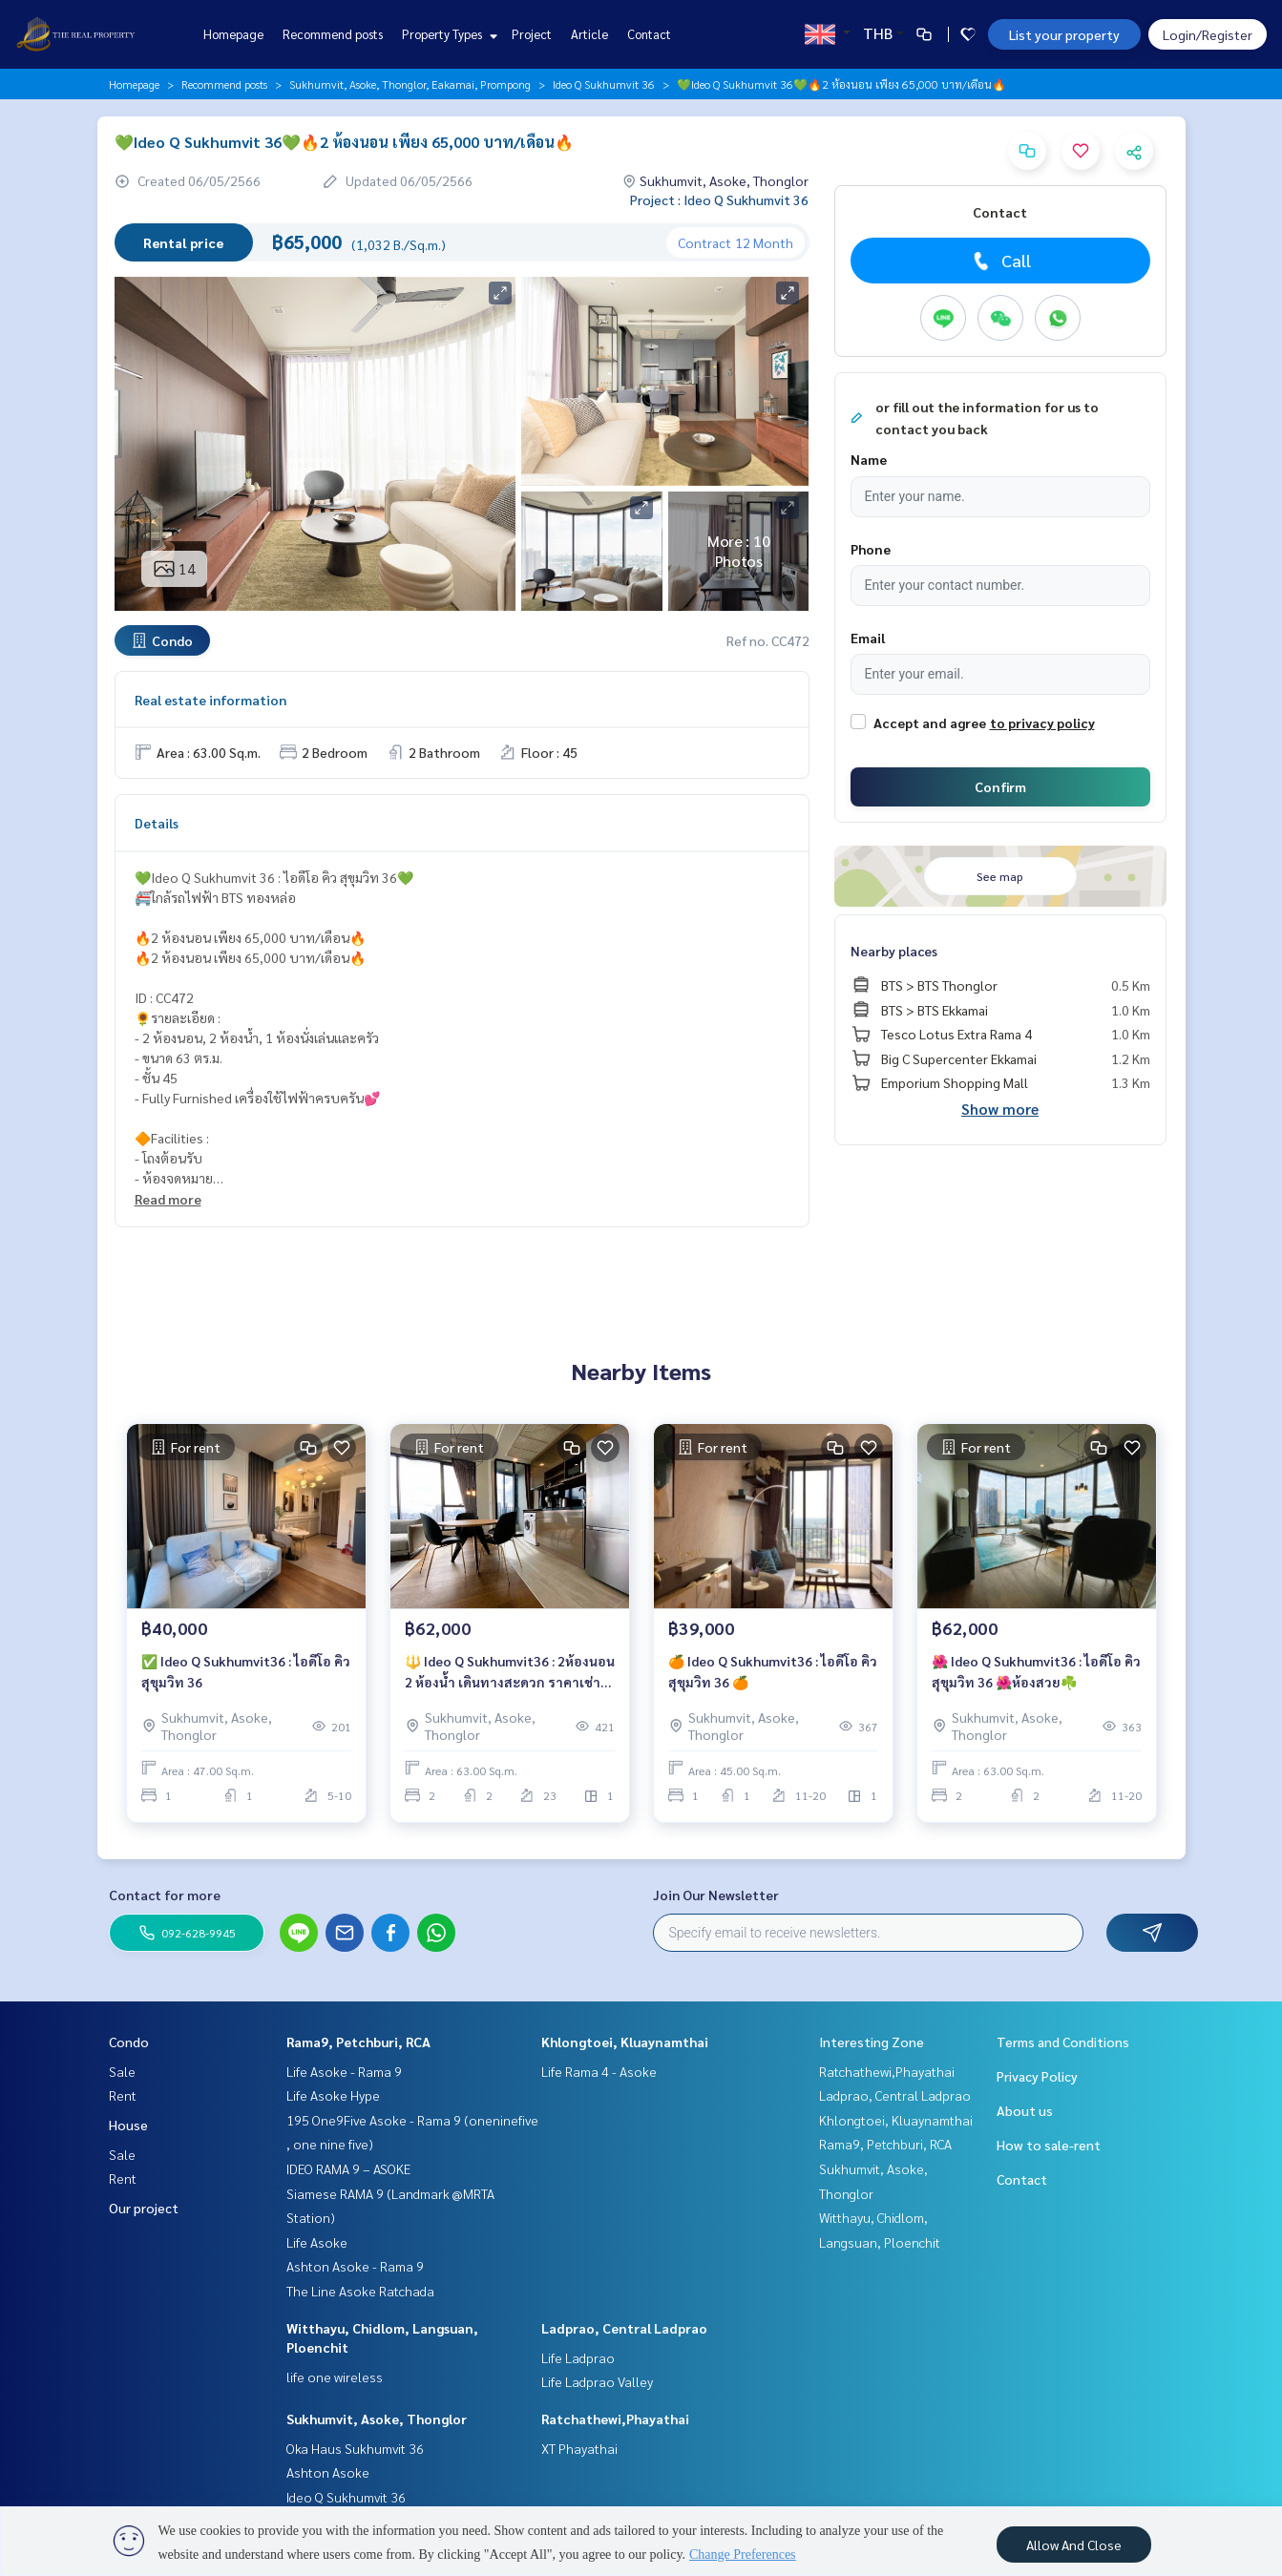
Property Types (447, 34)
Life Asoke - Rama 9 (344, 2071)
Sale (122, 2071)
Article (589, 34)
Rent (123, 2095)
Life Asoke (316, 2242)
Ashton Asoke (327, 2472)
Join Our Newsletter (716, 1894)
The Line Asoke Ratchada (360, 2290)
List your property (1064, 34)
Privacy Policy (1037, 2075)
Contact (649, 34)
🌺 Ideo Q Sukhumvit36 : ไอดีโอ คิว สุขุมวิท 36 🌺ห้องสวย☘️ (1036, 1671)
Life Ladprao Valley (597, 2381)
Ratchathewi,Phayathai (615, 2418)
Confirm (1000, 786)
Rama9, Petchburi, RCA (358, 2041)
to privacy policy (1042, 722)
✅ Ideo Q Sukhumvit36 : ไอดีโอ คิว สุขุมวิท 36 (245, 1671)
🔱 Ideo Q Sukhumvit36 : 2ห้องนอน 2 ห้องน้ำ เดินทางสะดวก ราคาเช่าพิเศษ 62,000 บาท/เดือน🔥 (510, 1672)
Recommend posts (333, 34)
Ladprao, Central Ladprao (624, 2327)
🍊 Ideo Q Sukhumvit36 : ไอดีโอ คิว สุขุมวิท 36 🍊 (772, 1671)
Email (868, 637)
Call (1000, 260)
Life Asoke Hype (333, 2095)
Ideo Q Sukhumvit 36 (604, 84)
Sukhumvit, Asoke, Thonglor (376, 2418)
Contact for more (165, 1894)
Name (869, 459)
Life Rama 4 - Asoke (599, 2071)
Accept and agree (929, 722)
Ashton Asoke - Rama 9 (355, 2265)
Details (157, 822)
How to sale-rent (1049, 2144)
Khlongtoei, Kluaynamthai (624, 2041)
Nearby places (894, 950)
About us (1025, 2110)
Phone (871, 548)
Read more (168, 1198)
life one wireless (334, 2376)
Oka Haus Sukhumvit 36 (355, 2448)
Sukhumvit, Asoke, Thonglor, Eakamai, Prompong (410, 84)
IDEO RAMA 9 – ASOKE (348, 2168)
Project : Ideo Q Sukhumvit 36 (719, 199)
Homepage (233, 34)
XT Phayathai (579, 2448)
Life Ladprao (578, 2357)
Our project (144, 2207)
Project (532, 34)
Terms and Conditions (1063, 2041)
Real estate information (210, 699)
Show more (1000, 1109)
